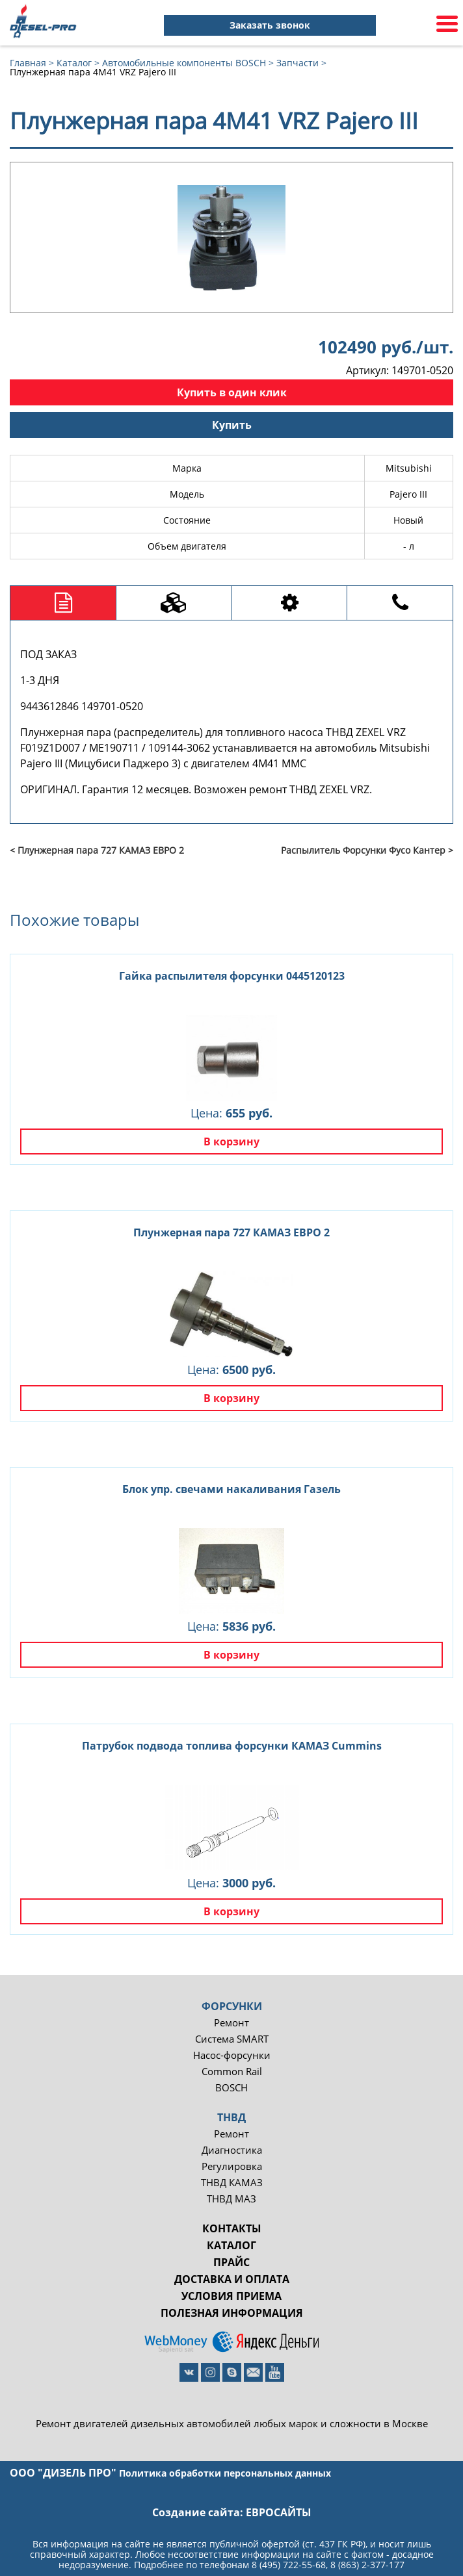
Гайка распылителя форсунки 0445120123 (232, 976)
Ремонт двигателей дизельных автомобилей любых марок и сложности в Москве (232, 2424)
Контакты (231, 2228)
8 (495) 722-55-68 (289, 2564)
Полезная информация (232, 2313)
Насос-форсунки (232, 2055)
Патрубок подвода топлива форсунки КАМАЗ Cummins (232, 1746)
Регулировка (232, 2166)
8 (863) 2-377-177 (367, 2564)
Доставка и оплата (231, 2279)
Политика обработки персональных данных (225, 2473)
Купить (232, 425)
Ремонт (231, 2023)
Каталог (231, 2245)
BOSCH (231, 2088)
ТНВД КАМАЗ (232, 2182)
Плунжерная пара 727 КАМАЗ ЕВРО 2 (231, 1232)
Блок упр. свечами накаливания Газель (231, 1489)
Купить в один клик (232, 392)
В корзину (231, 1141)
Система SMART (232, 2039)
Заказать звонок (270, 25)
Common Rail (232, 2071)
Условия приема (231, 2296)
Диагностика (232, 2150)
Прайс (231, 2262)
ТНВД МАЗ (231, 2199)
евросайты (278, 2512)
